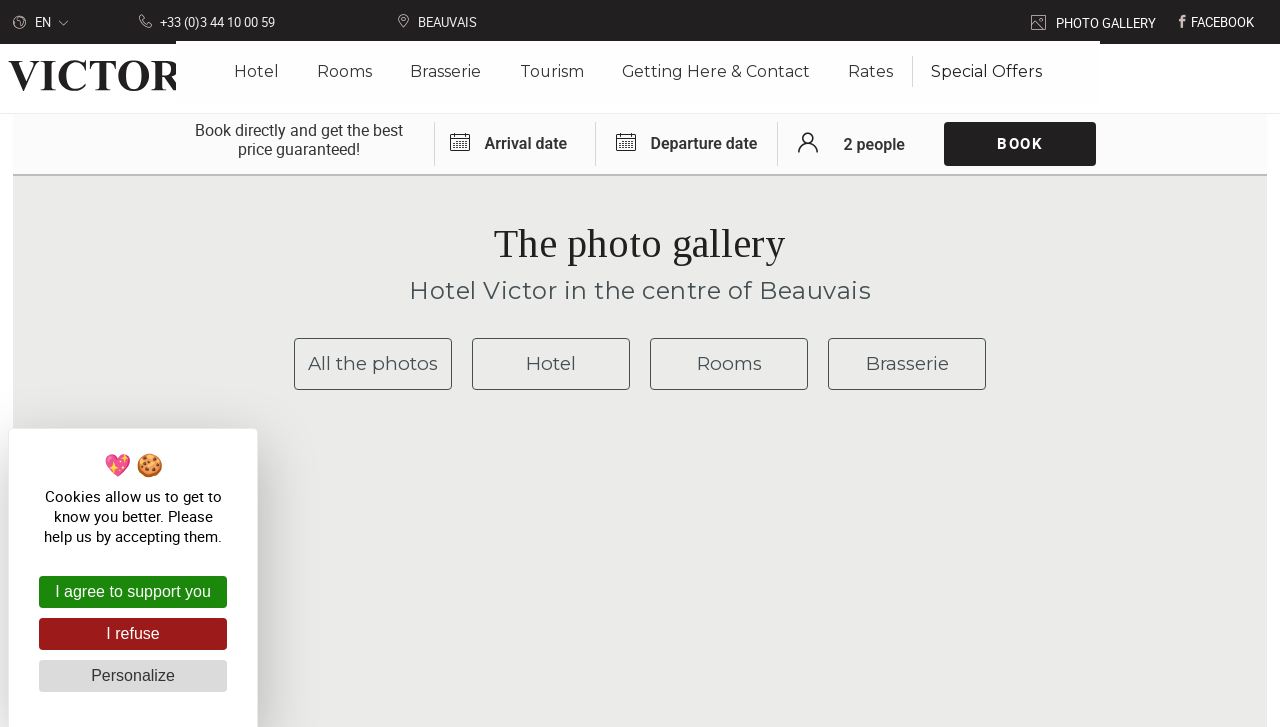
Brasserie (907, 363)
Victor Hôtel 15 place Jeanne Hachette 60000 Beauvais (537, 592)
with (815, 697)
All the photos (373, 363)
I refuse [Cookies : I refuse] (132, 633)
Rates (865, 78)
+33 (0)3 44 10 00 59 (754, 576)
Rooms (729, 363)
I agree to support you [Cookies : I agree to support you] (133, 591)
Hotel (551, 363)
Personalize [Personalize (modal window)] (133, 675)
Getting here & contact (758, 608)
